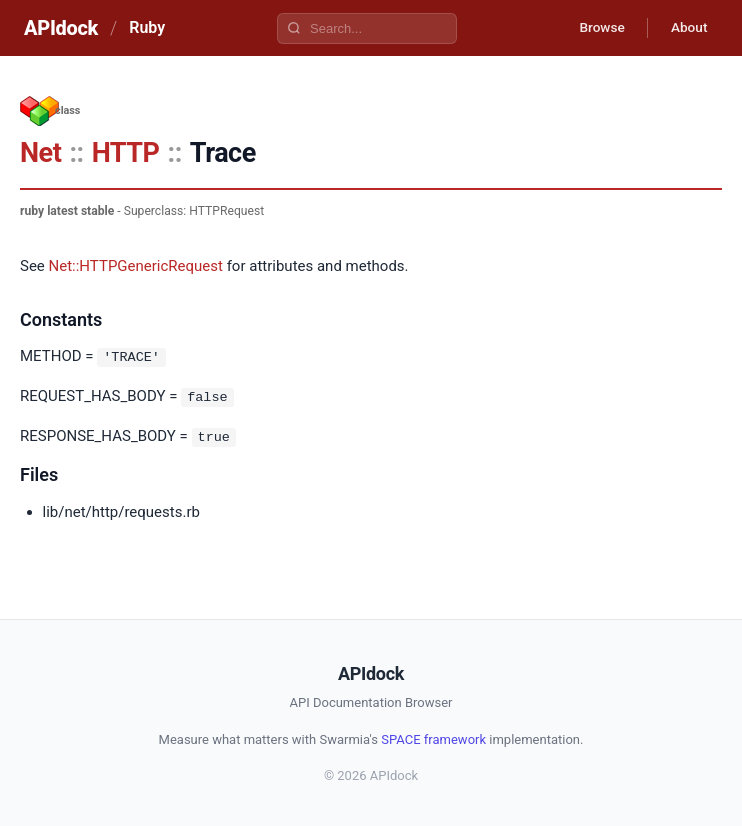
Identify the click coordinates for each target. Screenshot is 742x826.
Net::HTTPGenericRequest (136, 266)
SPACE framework (433, 737)
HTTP (126, 153)
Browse (596, 28)
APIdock (61, 28)
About (687, 28)
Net (40, 153)
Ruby (147, 27)
